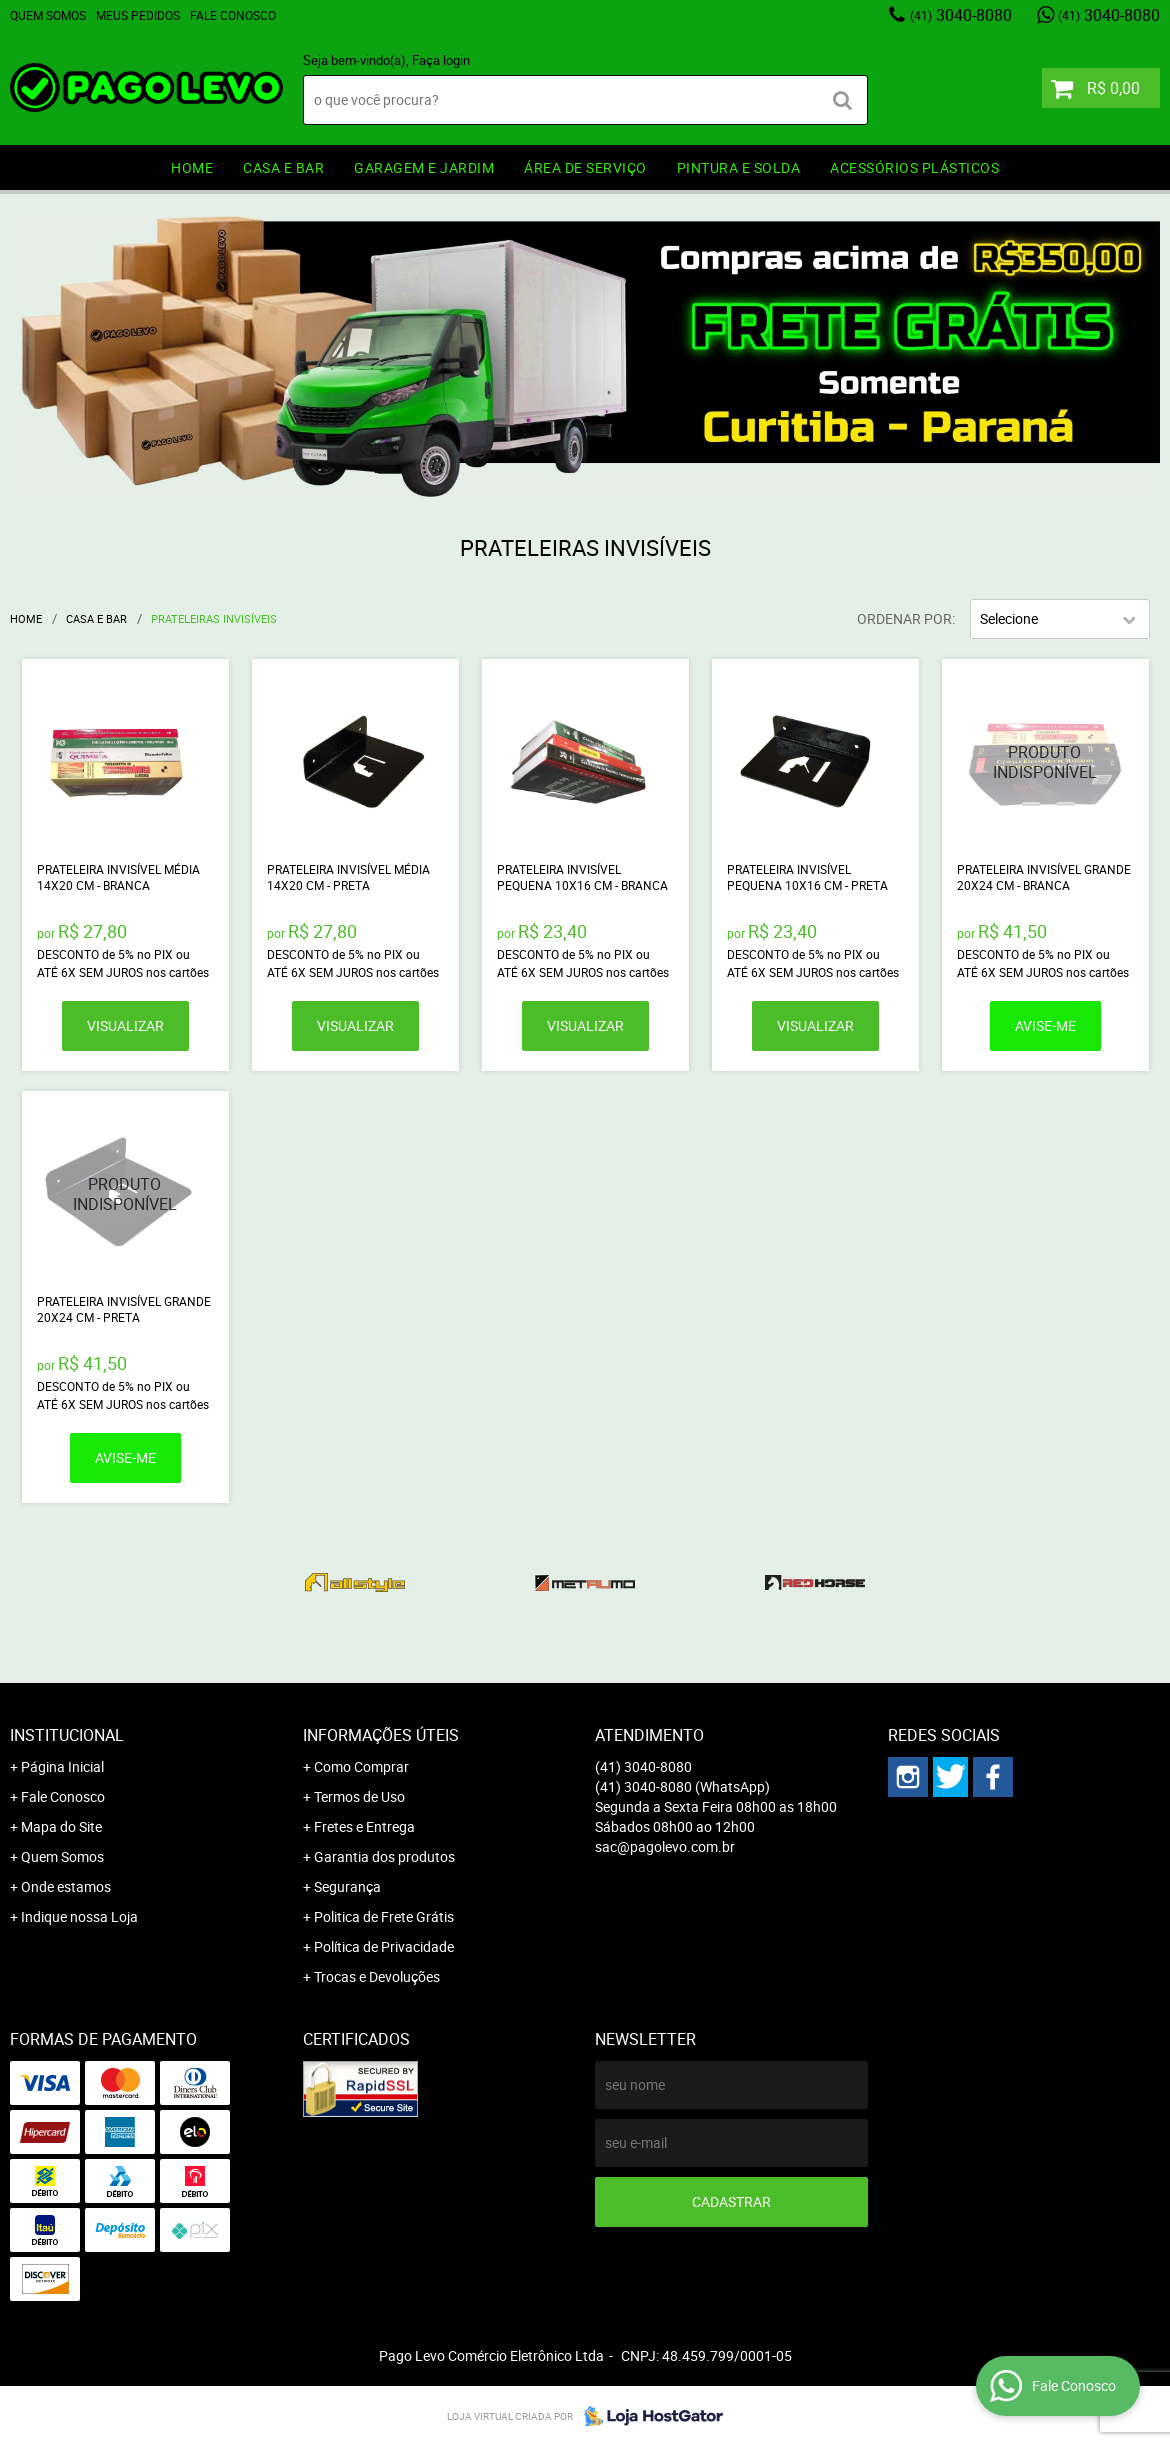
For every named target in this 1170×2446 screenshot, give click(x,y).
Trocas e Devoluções (377, 1976)
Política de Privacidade (384, 1946)
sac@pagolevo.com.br (665, 1846)
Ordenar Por (904, 618)
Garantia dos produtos (384, 1856)
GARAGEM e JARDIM (424, 167)
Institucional (67, 1735)
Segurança (347, 1886)
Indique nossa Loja (79, 1916)
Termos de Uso (359, 1796)
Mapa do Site (61, 1826)
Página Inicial (62, 1766)
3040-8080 (961, 15)
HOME (192, 167)
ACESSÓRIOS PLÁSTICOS (914, 167)
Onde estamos (66, 1886)
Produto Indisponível (1045, 762)
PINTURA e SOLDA (739, 167)
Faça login (441, 60)
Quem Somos (48, 15)
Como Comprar (361, 1766)
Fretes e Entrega (364, 1826)
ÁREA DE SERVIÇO (585, 167)
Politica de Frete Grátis (384, 1916)
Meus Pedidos (138, 15)
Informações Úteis (381, 1735)
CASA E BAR (283, 167)
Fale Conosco (233, 15)
